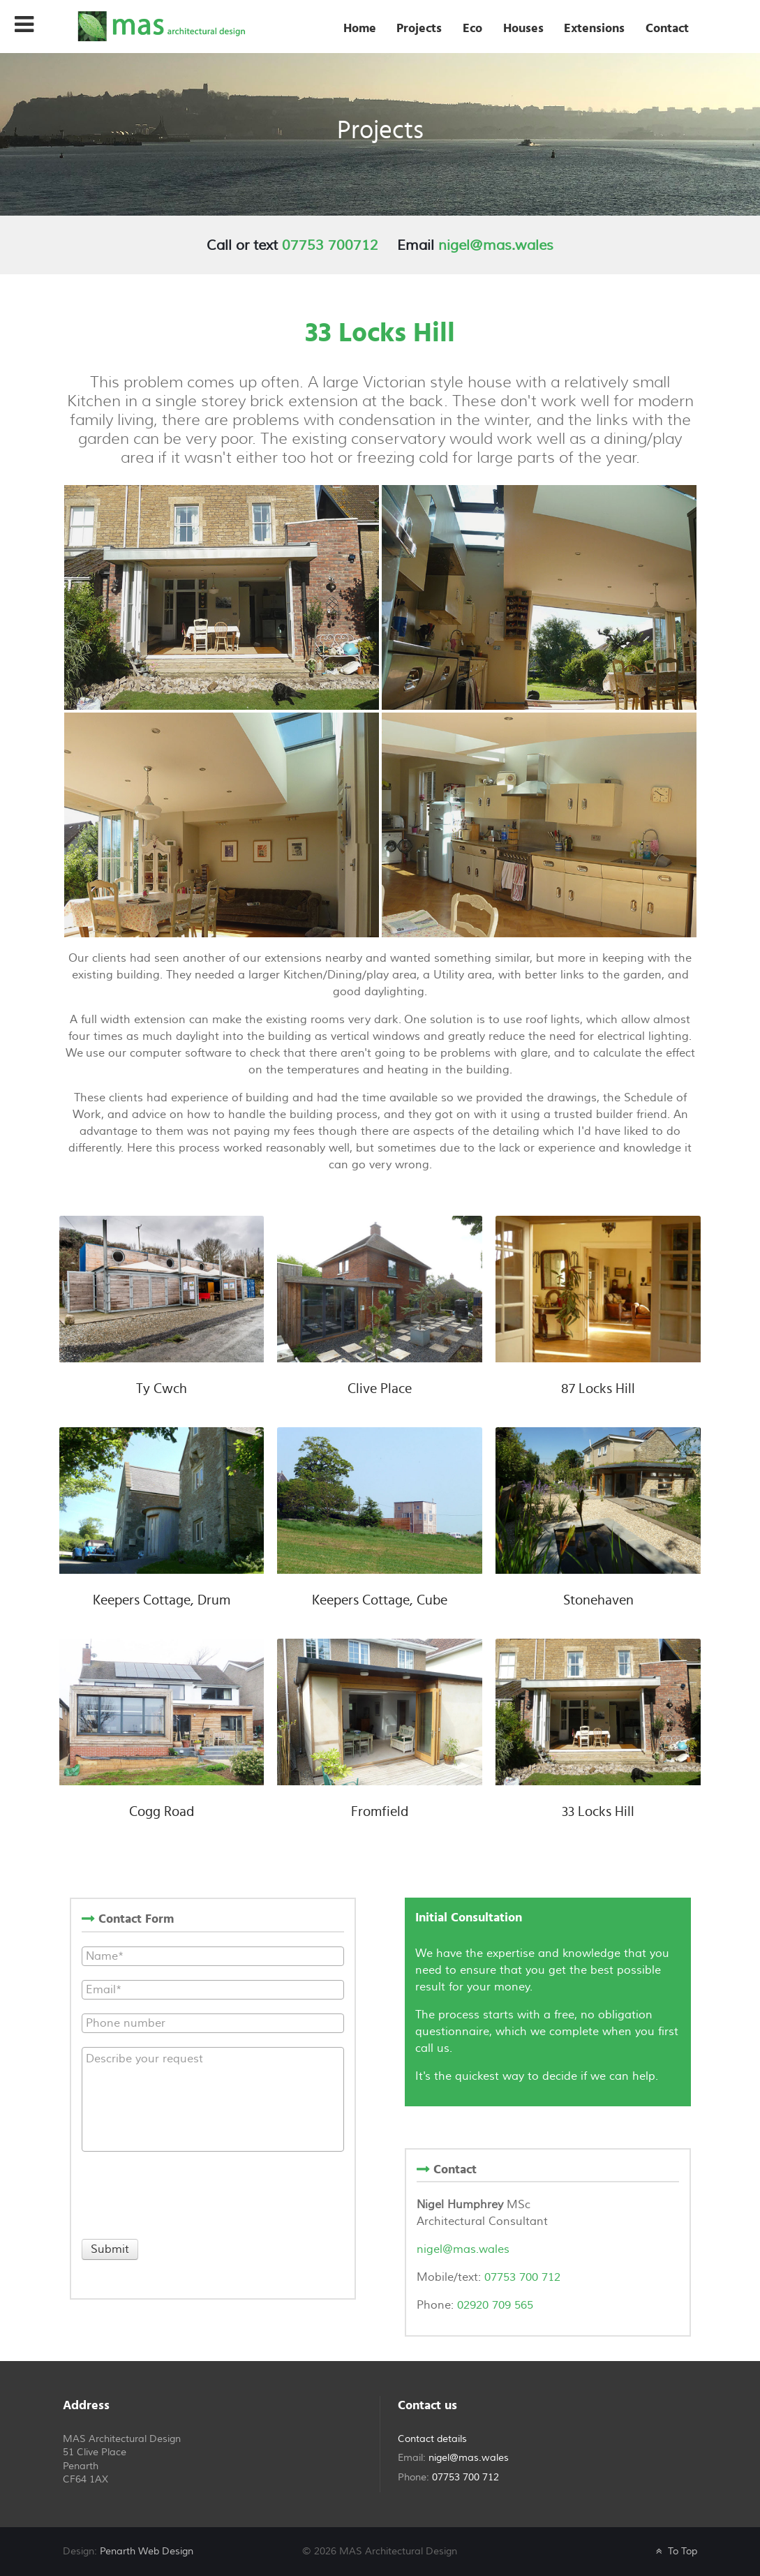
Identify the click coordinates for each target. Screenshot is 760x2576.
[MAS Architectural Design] (160, 25)
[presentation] (188, 2193)
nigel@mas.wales (495, 245)
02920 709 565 (495, 2305)
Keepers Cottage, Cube (379, 1600)
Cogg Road (161, 1812)
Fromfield (379, 1812)
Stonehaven (598, 1600)
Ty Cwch (161, 1389)
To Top (675, 2551)
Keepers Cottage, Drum (161, 1600)
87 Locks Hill (598, 1389)
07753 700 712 (520, 2277)
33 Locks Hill (598, 1812)
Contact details (432, 2439)
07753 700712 (330, 245)
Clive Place (380, 1389)
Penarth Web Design (146, 2551)
